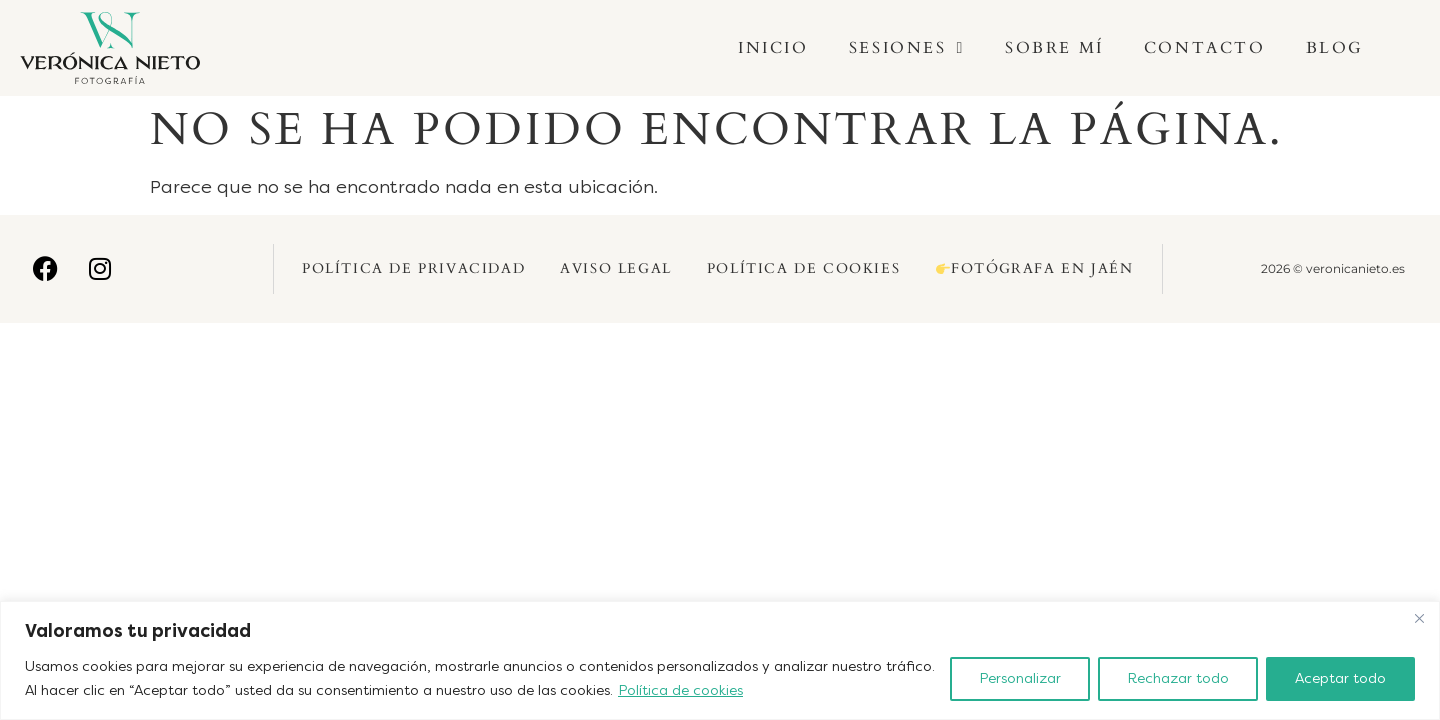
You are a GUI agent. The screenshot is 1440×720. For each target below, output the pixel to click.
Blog (1335, 48)
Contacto (1205, 48)
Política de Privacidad (413, 268)
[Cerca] (1419, 618)
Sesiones (907, 48)
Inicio (773, 48)
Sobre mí (1054, 48)
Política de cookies (680, 690)
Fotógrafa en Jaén (1034, 268)
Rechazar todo (1178, 678)
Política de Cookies (803, 268)
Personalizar (1020, 678)
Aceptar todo (1340, 678)
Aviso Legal (616, 268)
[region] (720, 660)
